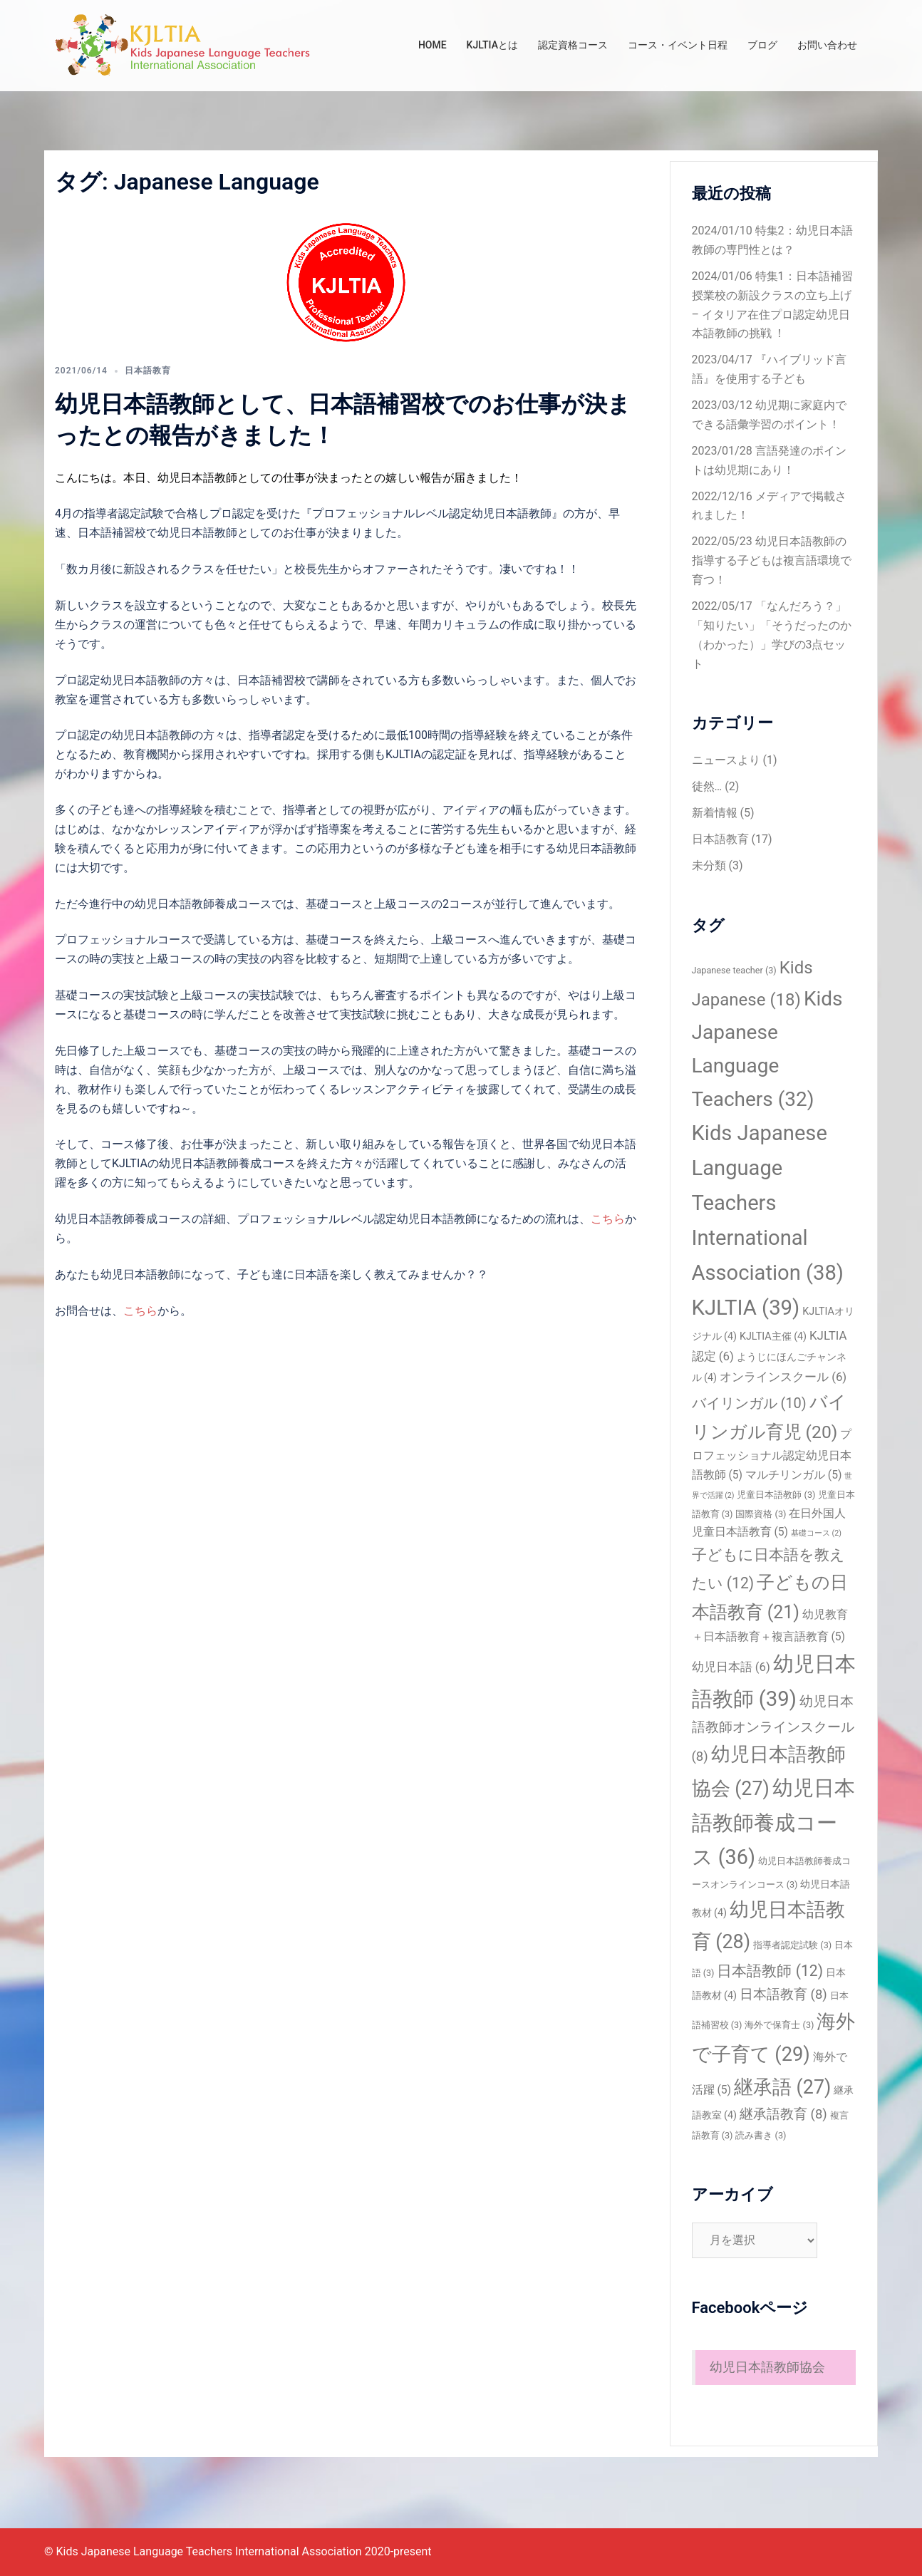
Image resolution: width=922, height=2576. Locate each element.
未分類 (709, 865)
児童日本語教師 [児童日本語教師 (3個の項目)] (776, 1494)
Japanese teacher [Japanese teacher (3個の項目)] (734, 970)
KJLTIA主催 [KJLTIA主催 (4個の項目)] (773, 1336)
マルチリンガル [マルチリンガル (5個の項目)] (793, 1474)
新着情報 (714, 812)
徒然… (707, 786)
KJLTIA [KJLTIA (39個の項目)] (746, 1307)
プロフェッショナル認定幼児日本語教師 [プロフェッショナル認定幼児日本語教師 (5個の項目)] (772, 1454)
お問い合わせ (827, 45)
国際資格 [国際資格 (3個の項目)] (760, 1514)
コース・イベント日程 (677, 45)
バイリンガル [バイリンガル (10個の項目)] (749, 1403)
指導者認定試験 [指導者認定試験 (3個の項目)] (792, 1945)
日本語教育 (148, 371)
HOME (432, 45)
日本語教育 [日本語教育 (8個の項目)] (783, 1994)
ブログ (762, 45)
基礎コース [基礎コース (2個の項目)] (816, 1533)
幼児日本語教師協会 (767, 2367)
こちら (608, 1219)
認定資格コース (573, 45)
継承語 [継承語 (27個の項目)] (782, 2087)
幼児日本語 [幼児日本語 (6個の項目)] (731, 1667)
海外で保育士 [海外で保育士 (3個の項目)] (779, 2024)
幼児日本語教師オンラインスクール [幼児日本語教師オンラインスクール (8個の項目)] (773, 1729)
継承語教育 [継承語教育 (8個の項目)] (783, 2114)
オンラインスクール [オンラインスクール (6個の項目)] (783, 1377)
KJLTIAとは (492, 45)
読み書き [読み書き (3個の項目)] (760, 2135)
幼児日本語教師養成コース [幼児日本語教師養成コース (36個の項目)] (773, 1822)
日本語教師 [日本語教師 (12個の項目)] (770, 1971)
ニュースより (726, 760)
